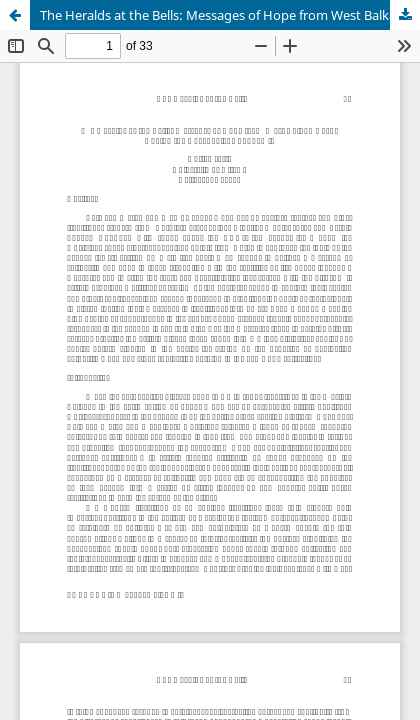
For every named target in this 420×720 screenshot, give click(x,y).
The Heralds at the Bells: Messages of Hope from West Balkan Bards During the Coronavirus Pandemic (230, 15)
